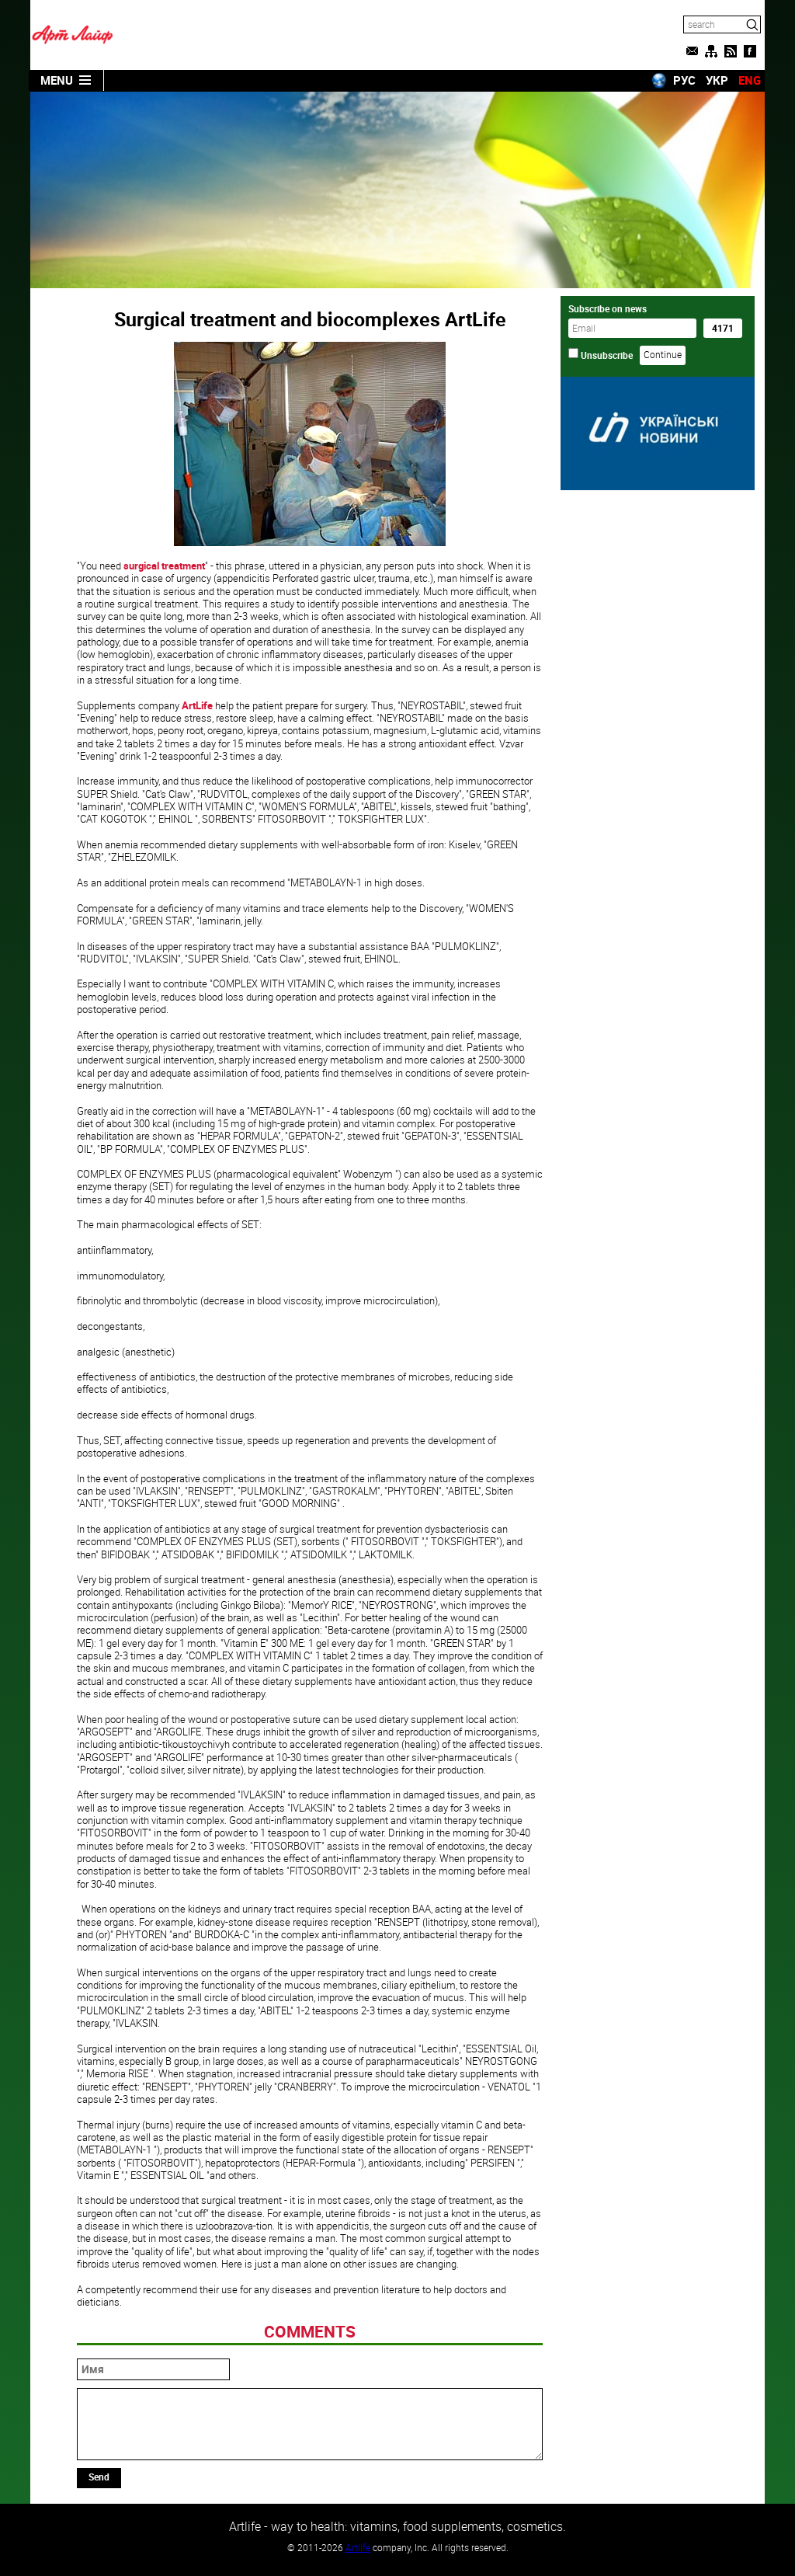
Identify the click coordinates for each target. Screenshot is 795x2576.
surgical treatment (164, 566)
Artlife (357, 2547)
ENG (749, 80)
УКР (717, 80)
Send (99, 2476)
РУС (684, 80)
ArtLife (197, 705)
